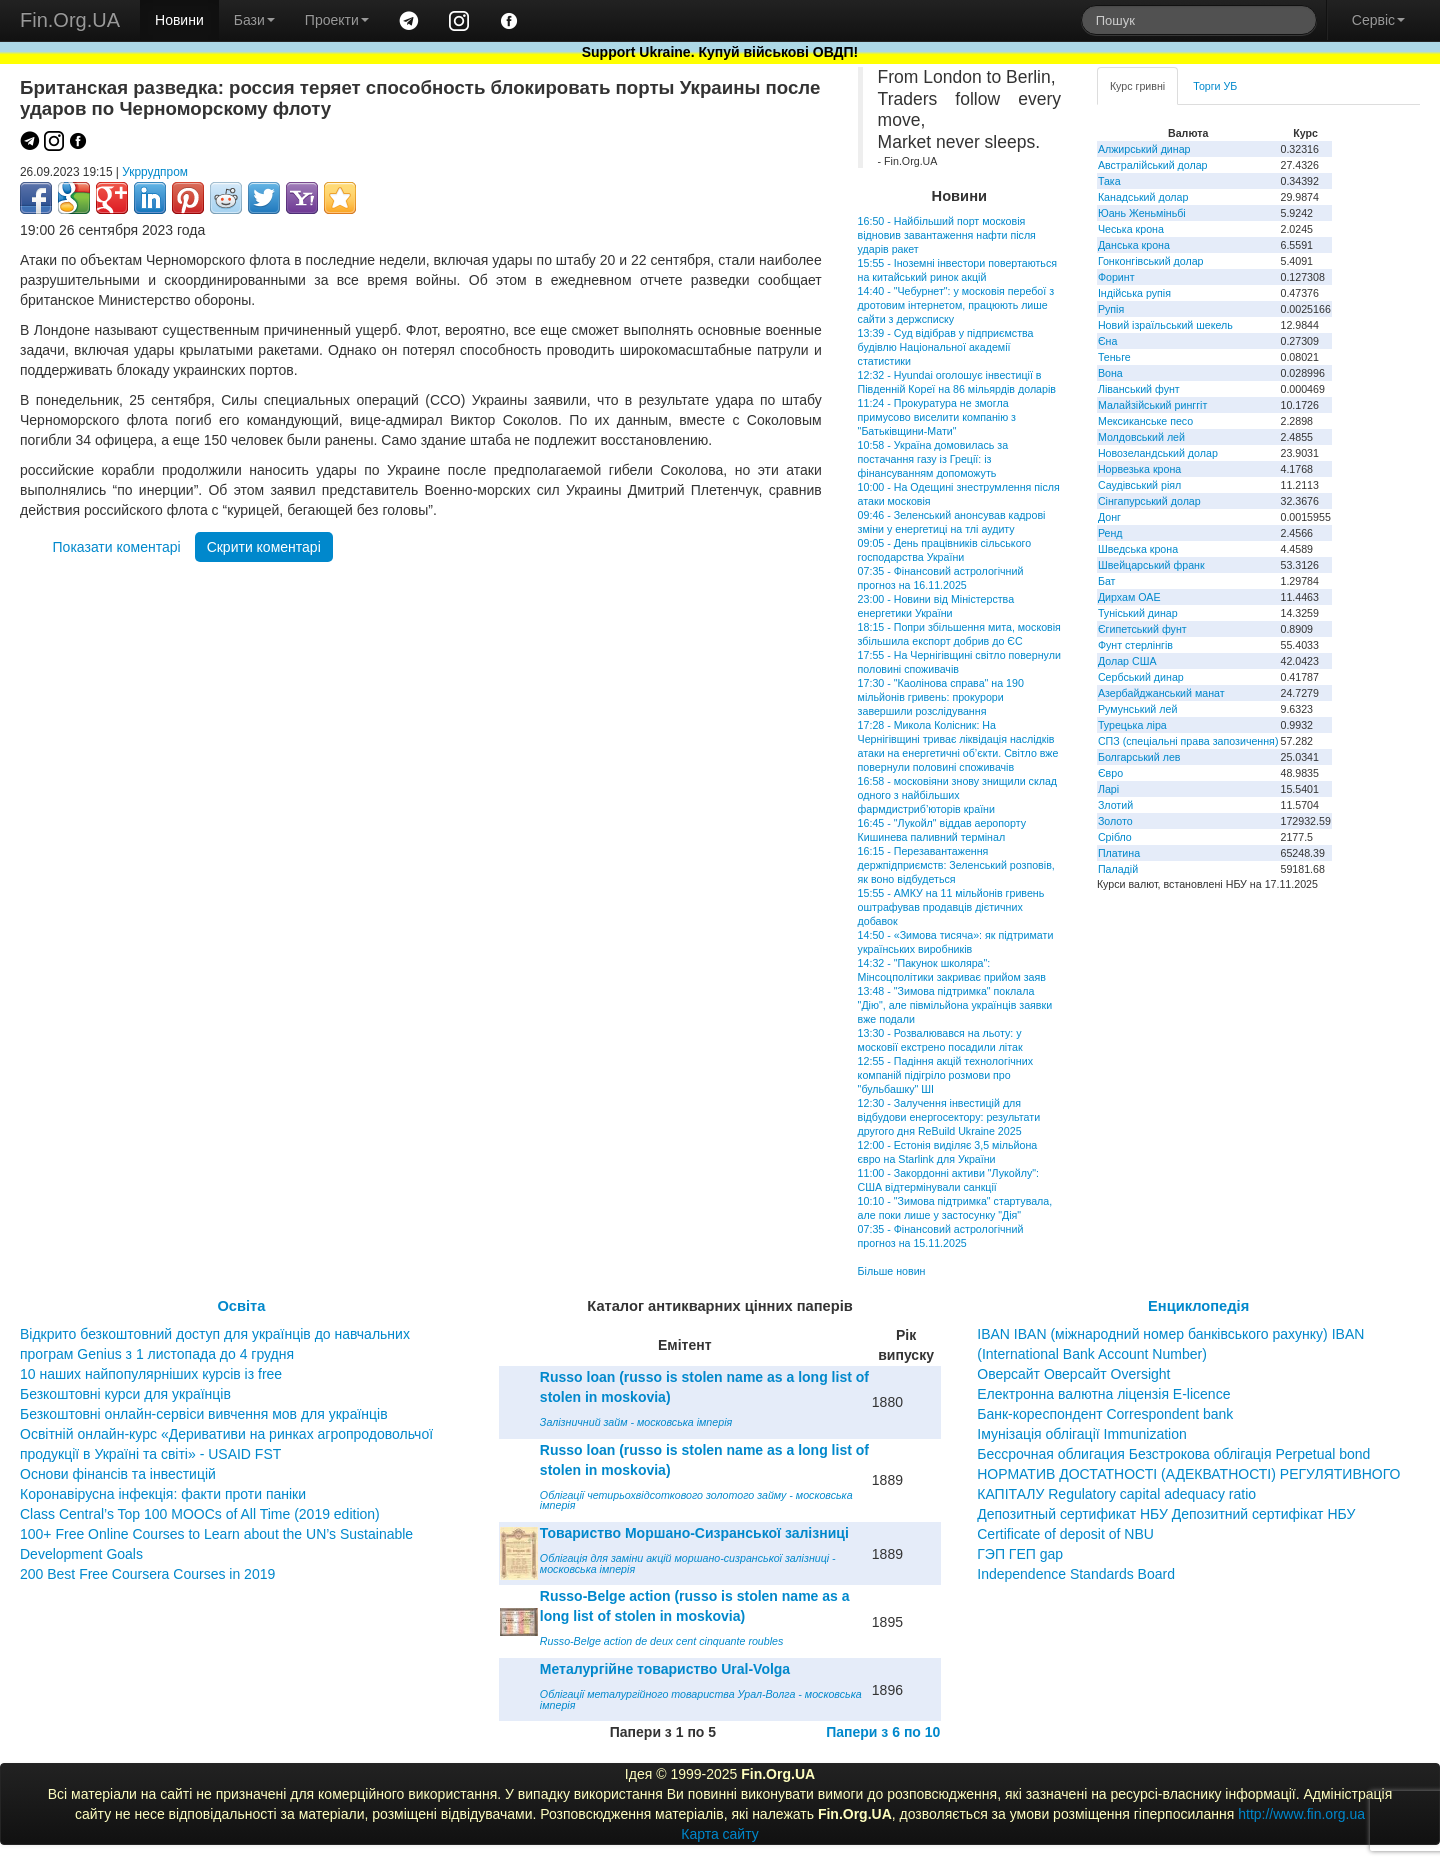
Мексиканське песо (1145, 421)
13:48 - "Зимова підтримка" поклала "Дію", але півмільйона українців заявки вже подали (955, 1005)
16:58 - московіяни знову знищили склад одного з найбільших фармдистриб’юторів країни (957, 795)
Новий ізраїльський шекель (1165, 325)
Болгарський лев (1139, 757)
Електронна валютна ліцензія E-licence (1103, 1394)
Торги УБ (1215, 86)
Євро (1110, 773)
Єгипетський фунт (1142, 629)
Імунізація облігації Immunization (1082, 1434)
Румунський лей (1137, 709)
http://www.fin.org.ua (1301, 1814)
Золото (1115, 821)
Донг (1109, 517)
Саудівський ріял (1139, 485)
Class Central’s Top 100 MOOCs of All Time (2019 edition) (200, 1514)
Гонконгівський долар (1151, 261)
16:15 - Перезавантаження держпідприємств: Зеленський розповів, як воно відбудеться (956, 865)
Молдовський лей (1141, 437)
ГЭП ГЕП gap (1020, 1554)
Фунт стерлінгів (1135, 645)
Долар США (1127, 661)
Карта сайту (720, 1834)
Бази (254, 20)
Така (1109, 181)
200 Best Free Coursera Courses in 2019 (147, 1574)
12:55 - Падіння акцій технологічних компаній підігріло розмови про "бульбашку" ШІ (945, 1075)
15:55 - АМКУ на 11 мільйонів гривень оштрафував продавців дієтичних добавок (951, 907)
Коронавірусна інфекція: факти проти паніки (163, 1494)
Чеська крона (1131, 229)
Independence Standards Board (1076, 1574)
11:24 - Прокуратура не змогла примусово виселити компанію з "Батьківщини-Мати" (937, 417)
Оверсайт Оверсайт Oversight (1073, 1374)
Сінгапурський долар (1149, 501)
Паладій (1118, 869)
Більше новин (892, 1271)
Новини (179, 20)
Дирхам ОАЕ (1129, 597)
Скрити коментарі (264, 547)
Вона (1110, 373)
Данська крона (1134, 245)
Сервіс (1378, 20)
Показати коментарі (117, 547)
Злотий (1115, 805)
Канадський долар (1143, 197)
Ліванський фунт (1139, 389)
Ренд (1110, 533)
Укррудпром (155, 172)
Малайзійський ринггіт (1152, 405)
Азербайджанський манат (1161, 693)
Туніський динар (1138, 613)
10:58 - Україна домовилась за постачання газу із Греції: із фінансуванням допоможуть (933, 459)
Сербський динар (1141, 677)
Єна (1107, 341)
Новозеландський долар (1158, 453)
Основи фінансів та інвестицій (118, 1474)
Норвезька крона (1139, 469)
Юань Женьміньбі (1142, 213)
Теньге (1114, 357)
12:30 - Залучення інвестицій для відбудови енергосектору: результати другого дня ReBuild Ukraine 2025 (949, 1117)
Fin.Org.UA (70, 20)
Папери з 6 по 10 (883, 1732)
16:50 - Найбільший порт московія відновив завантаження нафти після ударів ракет (947, 235)
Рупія (1111, 309)
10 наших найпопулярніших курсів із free (151, 1374)
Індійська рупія (1134, 293)
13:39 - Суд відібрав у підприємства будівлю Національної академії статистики (946, 347)
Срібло (1115, 837)
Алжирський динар (1144, 149)
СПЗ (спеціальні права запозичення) (1188, 741)
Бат (1107, 581)
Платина (1119, 853)
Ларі (1108, 789)
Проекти (337, 20)
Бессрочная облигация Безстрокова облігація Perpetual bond (1173, 1454)
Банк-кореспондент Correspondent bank (1105, 1414)
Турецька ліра (1132, 725)
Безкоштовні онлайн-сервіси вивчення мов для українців (204, 1414)
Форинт (1116, 277)
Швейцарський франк (1151, 565)
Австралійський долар (1153, 165)
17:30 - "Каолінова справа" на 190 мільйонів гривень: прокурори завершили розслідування (941, 697)
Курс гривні (1137, 86)
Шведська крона (1138, 549)
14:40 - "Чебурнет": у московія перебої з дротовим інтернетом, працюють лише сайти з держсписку (956, 305)
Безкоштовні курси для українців (125, 1394)
